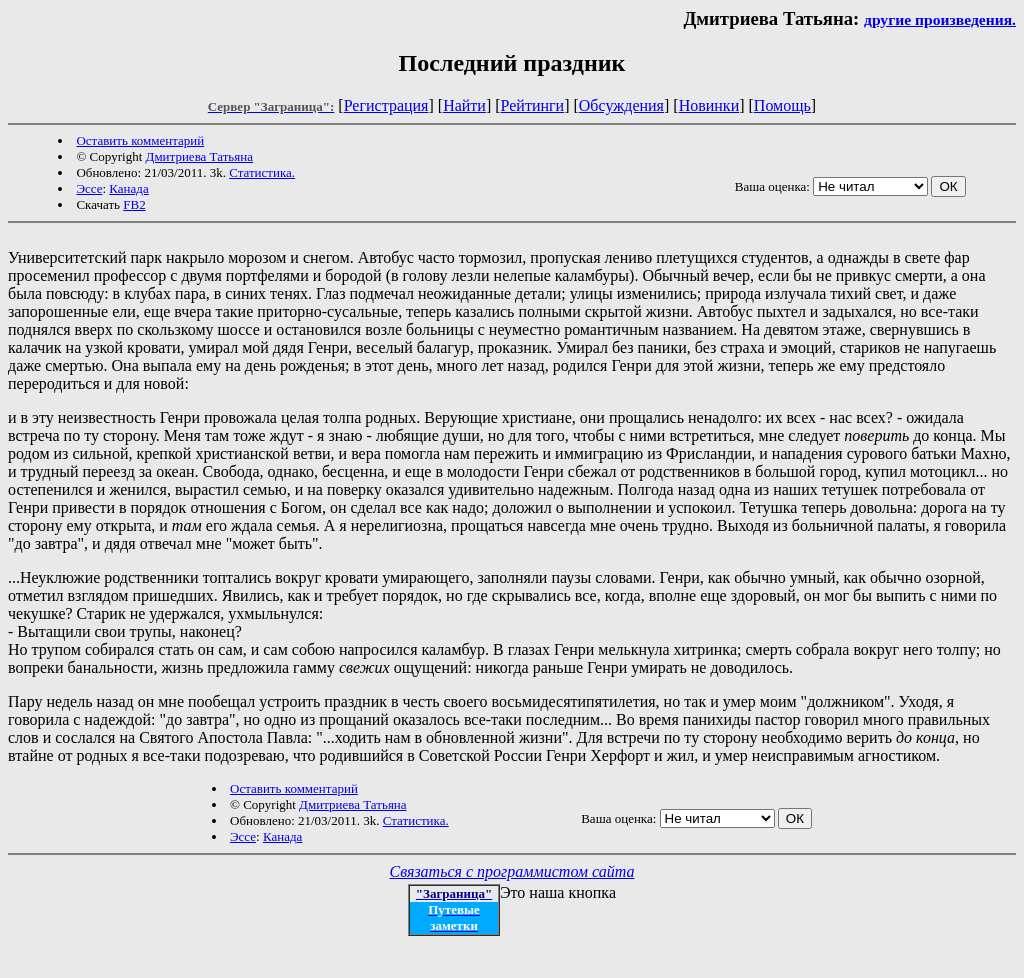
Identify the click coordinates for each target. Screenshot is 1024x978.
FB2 (134, 204)
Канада (128, 188)
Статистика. (262, 172)
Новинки (709, 105)
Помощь (782, 105)
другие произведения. (940, 19)
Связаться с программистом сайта (512, 871)
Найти (464, 105)
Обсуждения (621, 105)
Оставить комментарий (140, 140)
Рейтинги (533, 105)
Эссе (89, 188)
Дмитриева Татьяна (199, 156)
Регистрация (386, 105)
